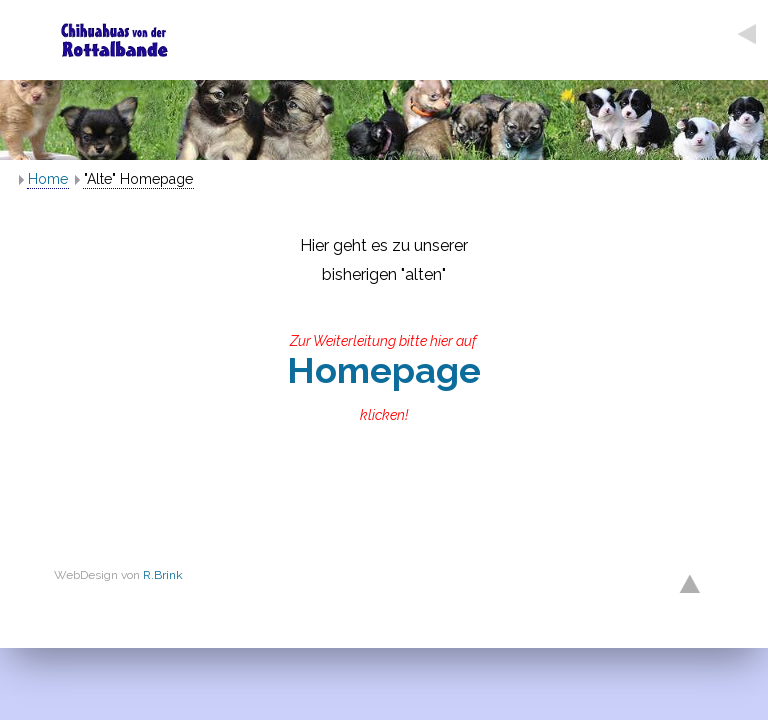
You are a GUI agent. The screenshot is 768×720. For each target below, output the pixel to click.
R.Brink (163, 575)
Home (48, 179)
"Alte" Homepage (138, 179)
